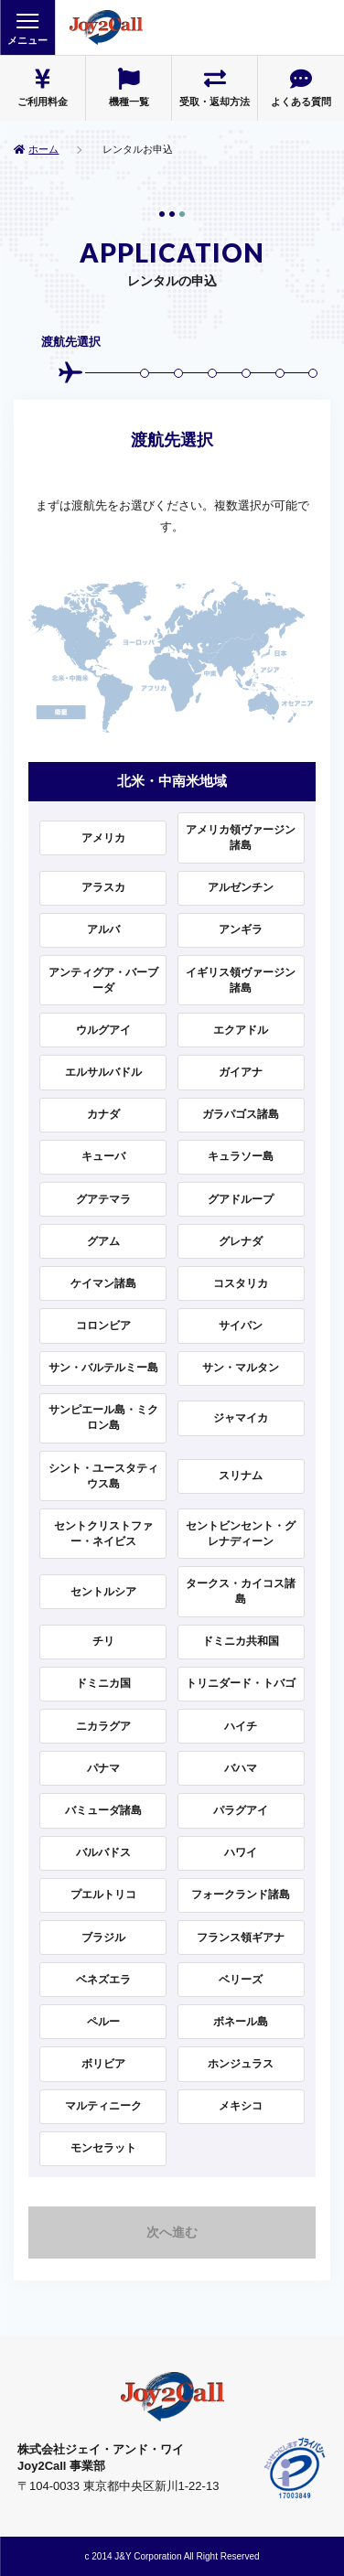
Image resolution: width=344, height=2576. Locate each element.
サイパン (241, 1325)
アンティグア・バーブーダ (103, 980)
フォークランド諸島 (240, 1894)
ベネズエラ (103, 1979)
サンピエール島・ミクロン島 (103, 1417)
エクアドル (240, 1030)
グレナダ (241, 1241)
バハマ (240, 1768)
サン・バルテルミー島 (103, 1367)
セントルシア (103, 1591)
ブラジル (103, 1937)
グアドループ (241, 1199)
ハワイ (240, 1852)
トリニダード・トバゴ (241, 1683)
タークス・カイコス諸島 (241, 1591)
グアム (103, 1241)
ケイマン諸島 (103, 1283)
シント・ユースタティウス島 (103, 1476)
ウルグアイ (103, 1030)
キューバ (103, 1156)
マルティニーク (103, 2105)
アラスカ (103, 887)
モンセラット (103, 2147)
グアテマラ (103, 1199)
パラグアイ (240, 1810)
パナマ (103, 1768)
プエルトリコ (103, 1894)
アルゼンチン (241, 887)
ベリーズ (241, 1979)
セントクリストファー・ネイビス (103, 1533)
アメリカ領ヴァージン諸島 (241, 837)
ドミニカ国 (103, 1683)
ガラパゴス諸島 (240, 1114)
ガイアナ (241, 1072)
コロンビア (103, 1325)
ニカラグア (103, 1726)
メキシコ (241, 2105)
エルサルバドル (103, 1072)
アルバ (103, 929)
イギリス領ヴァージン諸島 (241, 980)
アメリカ (103, 838)
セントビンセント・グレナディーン (241, 1533)
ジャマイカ (240, 1417)
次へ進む (172, 2232)
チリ (103, 1641)
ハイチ (240, 1726)
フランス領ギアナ (241, 1937)
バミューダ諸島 (103, 1810)
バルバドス (103, 1852)
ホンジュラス (241, 2063)
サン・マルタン (240, 1367)
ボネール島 (240, 2021)
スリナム (241, 1475)
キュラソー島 (241, 1156)
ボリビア (103, 2063)
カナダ (103, 1114)
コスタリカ (240, 1283)
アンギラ (241, 929)
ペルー (103, 2021)
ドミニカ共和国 (240, 1641)
